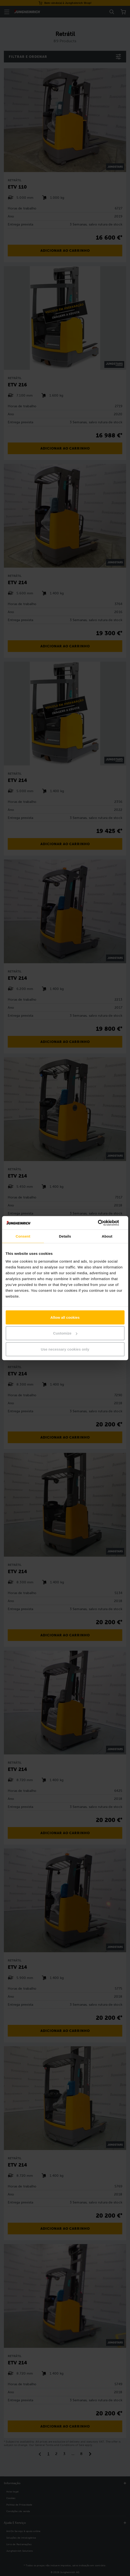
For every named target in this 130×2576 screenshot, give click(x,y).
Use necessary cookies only (65, 1349)
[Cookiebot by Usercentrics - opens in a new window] (103, 1223)
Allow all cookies (65, 1317)
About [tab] (107, 1236)
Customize (65, 1333)
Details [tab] (65, 1236)
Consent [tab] (22, 1236)
